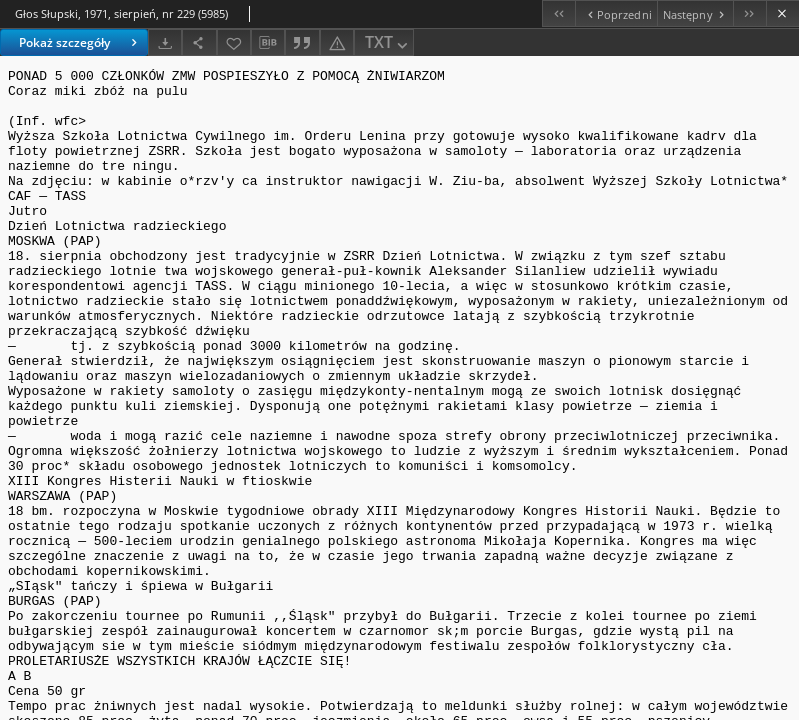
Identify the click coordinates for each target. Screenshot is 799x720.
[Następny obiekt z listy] (695, 13)
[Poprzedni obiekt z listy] (615, 13)
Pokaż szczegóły (80, 42)
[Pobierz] (165, 42)
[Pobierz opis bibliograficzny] (268, 43)
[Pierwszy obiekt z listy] (558, 13)
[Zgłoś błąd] (337, 42)
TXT (388, 43)
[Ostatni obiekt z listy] (749, 13)
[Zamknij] (782, 13)
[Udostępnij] (199, 42)
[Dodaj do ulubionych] (234, 42)
